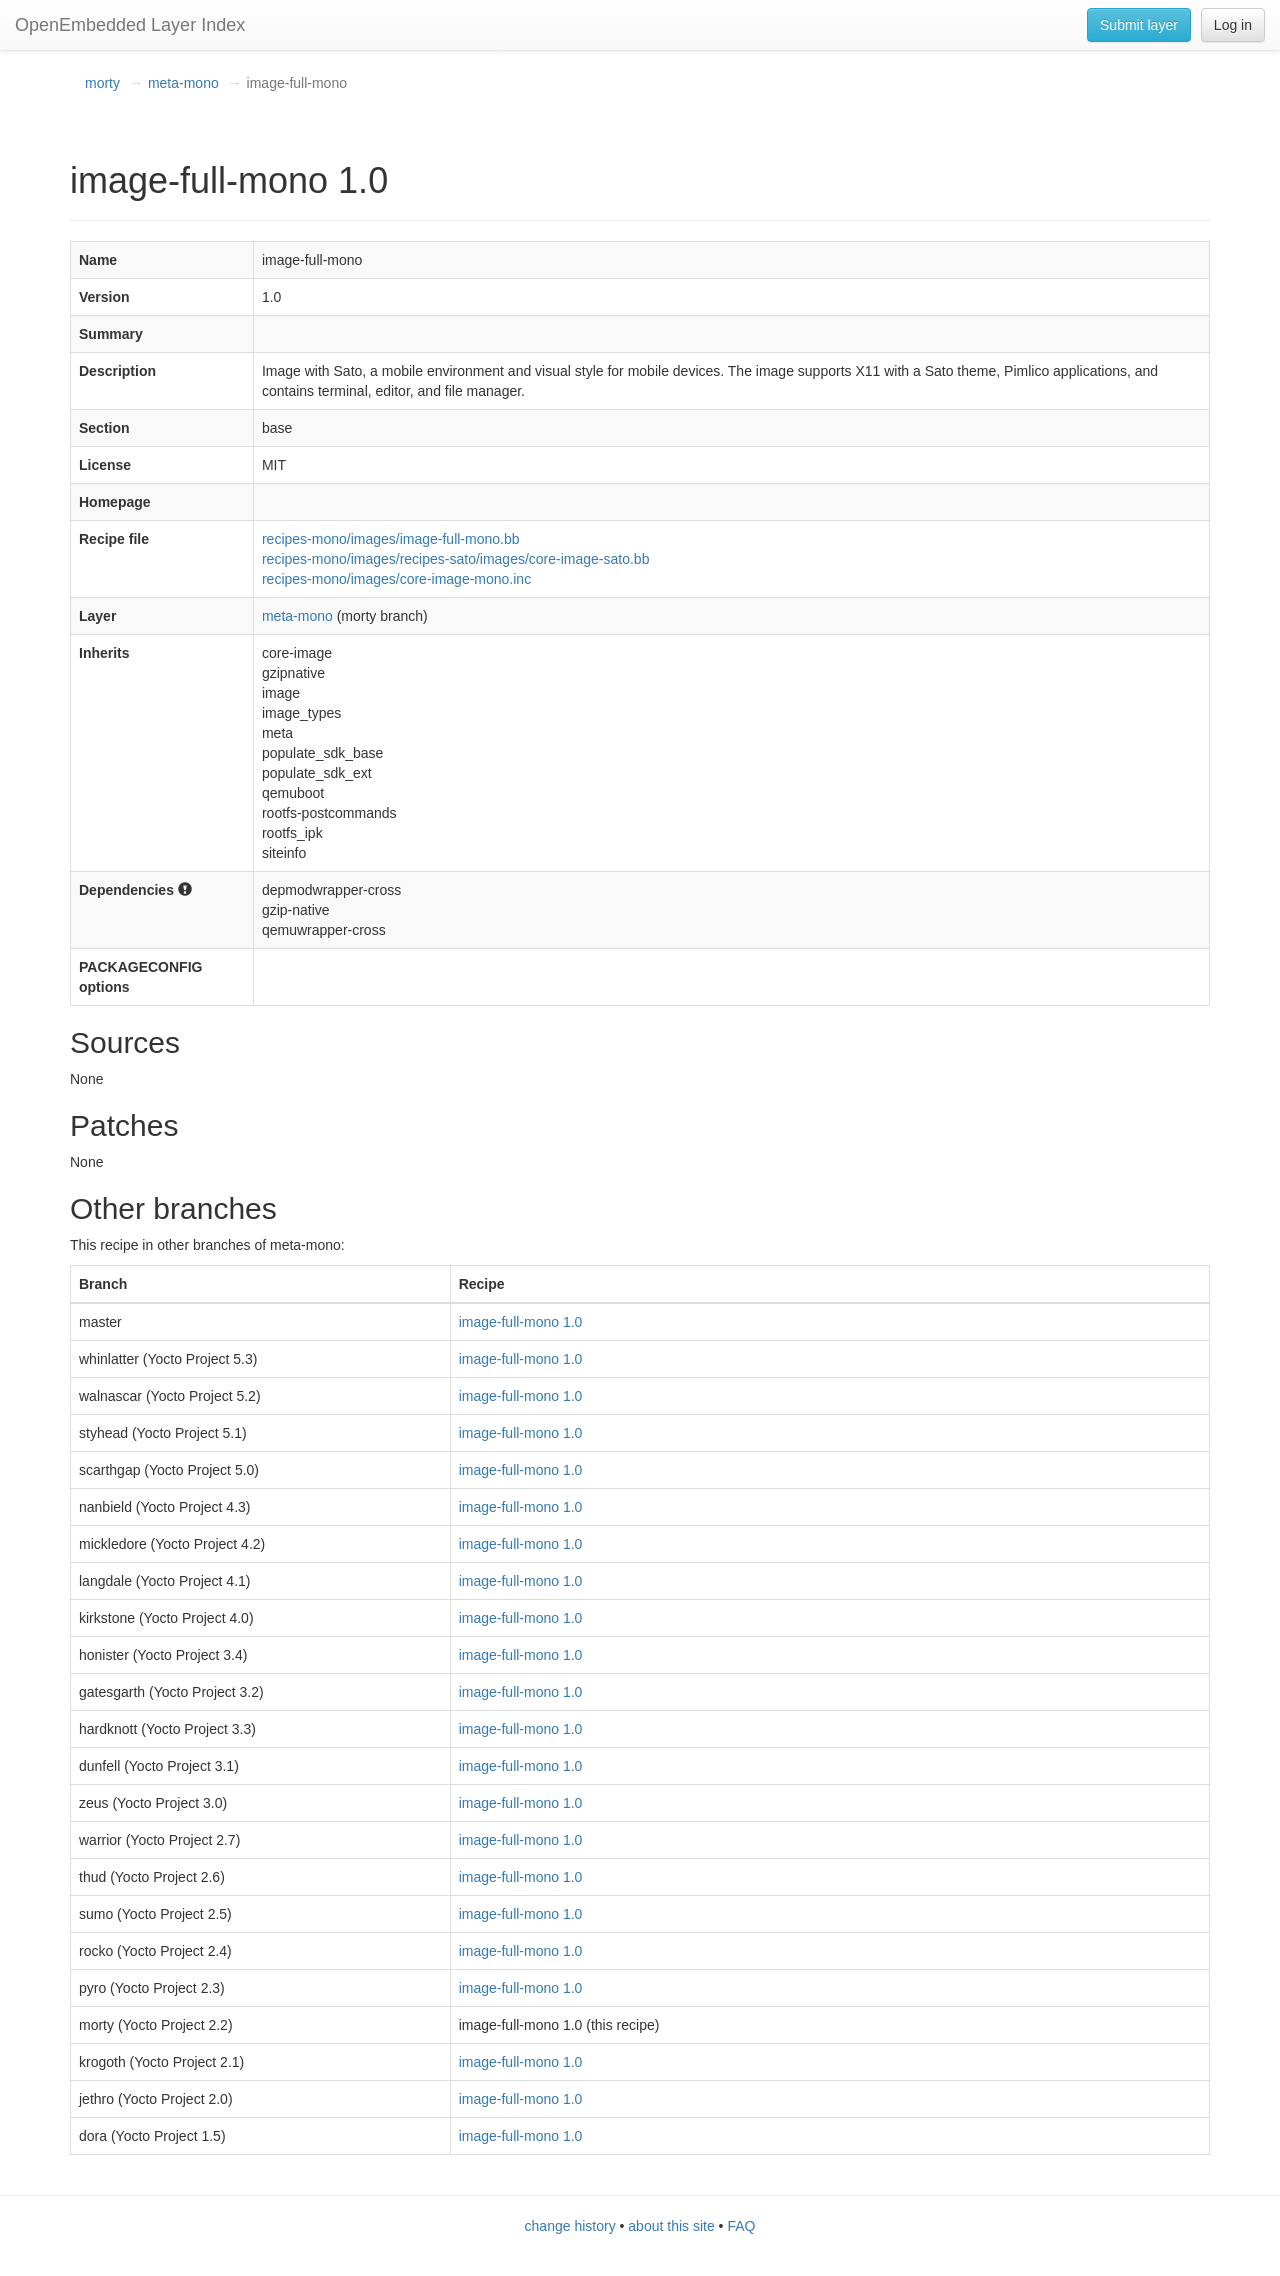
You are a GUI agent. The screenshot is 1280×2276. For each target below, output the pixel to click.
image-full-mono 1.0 (521, 1322)
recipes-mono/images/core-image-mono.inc (396, 579)
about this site (671, 2226)
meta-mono (183, 83)
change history (570, 2226)
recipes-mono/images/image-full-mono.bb (391, 539)
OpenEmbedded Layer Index (130, 25)
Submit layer (1139, 25)
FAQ (741, 2226)
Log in (1233, 25)
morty (102, 83)
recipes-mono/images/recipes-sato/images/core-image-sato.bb (456, 559)
